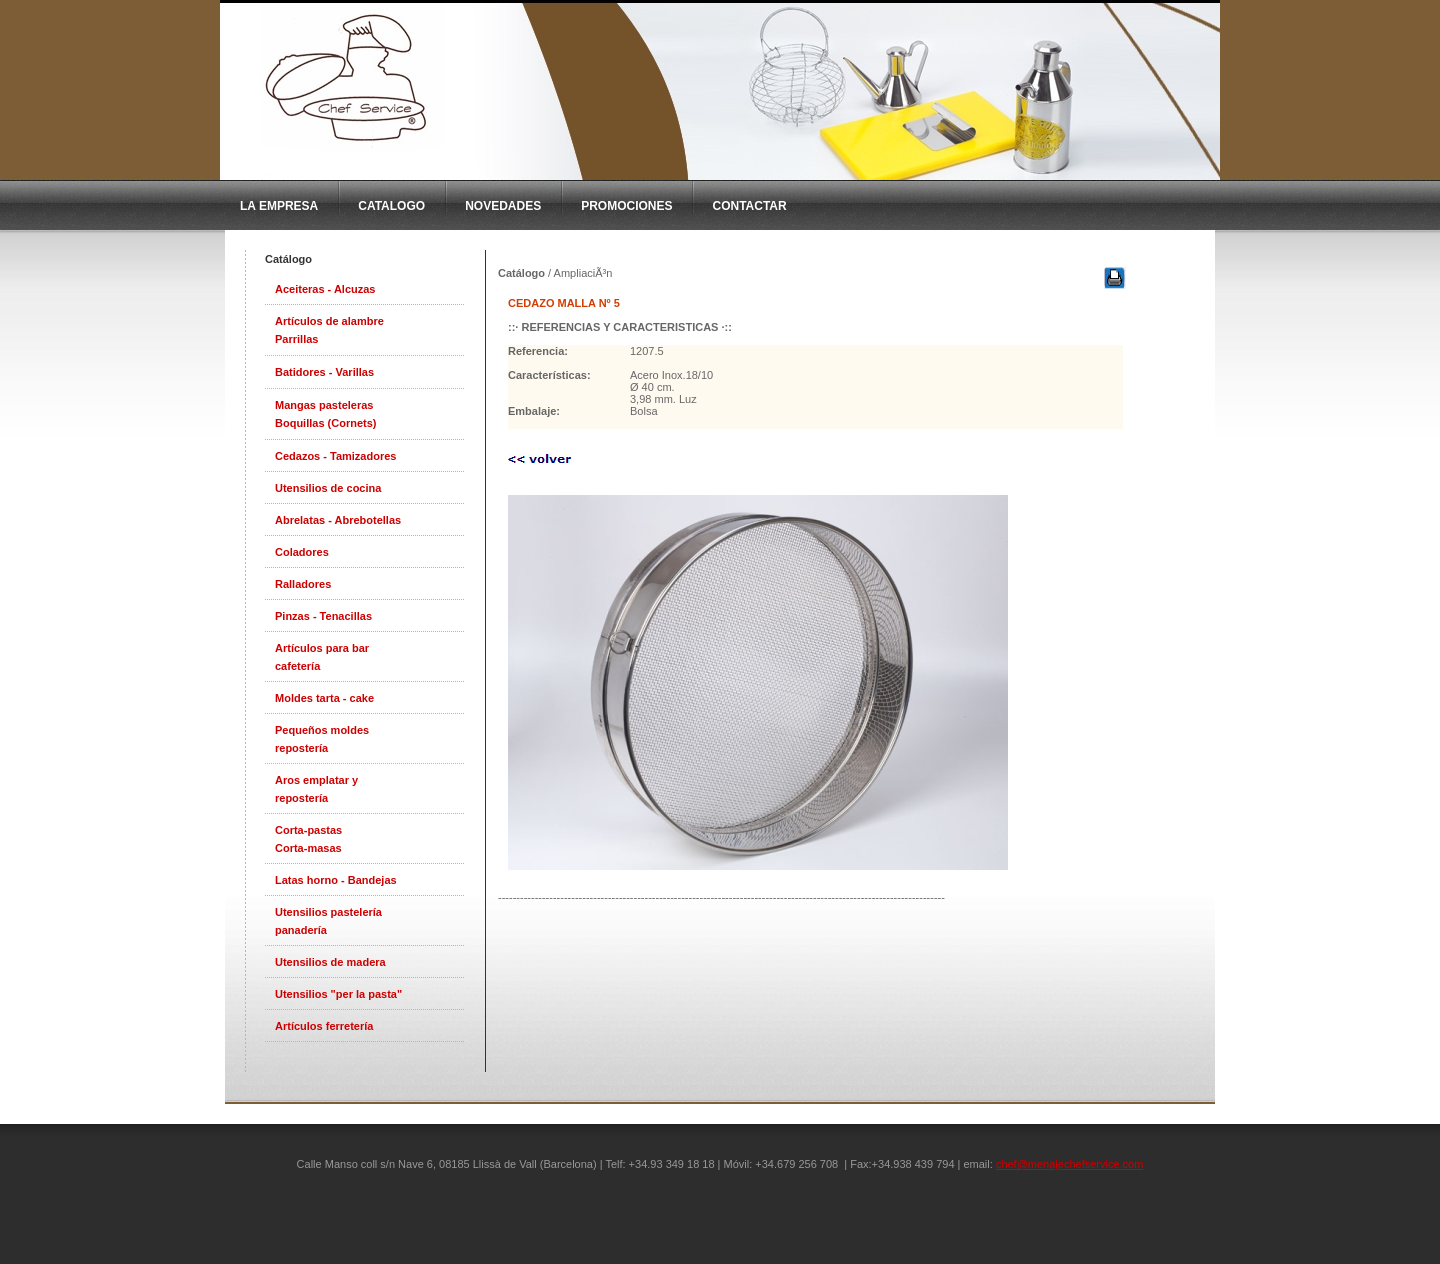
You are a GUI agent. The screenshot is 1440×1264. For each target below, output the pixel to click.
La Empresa (279, 206)
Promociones (626, 206)
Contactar (749, 206)
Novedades (503, 206)
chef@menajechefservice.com (1070, 1164)
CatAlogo (391, 206)
